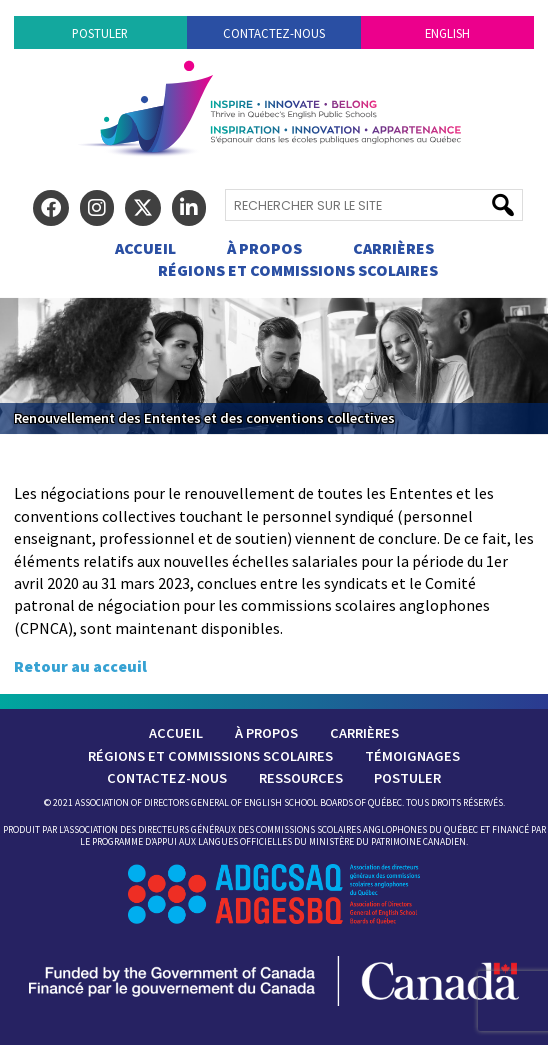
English (447, 33)
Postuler (100, 33)
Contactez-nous (274, 33)
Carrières (393, 248)
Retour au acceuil (80, 666)
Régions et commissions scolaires (298, 270)
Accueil (145, 248)
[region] (274, 366)
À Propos (264, 248)
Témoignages (412, 756)
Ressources (301, 778)
